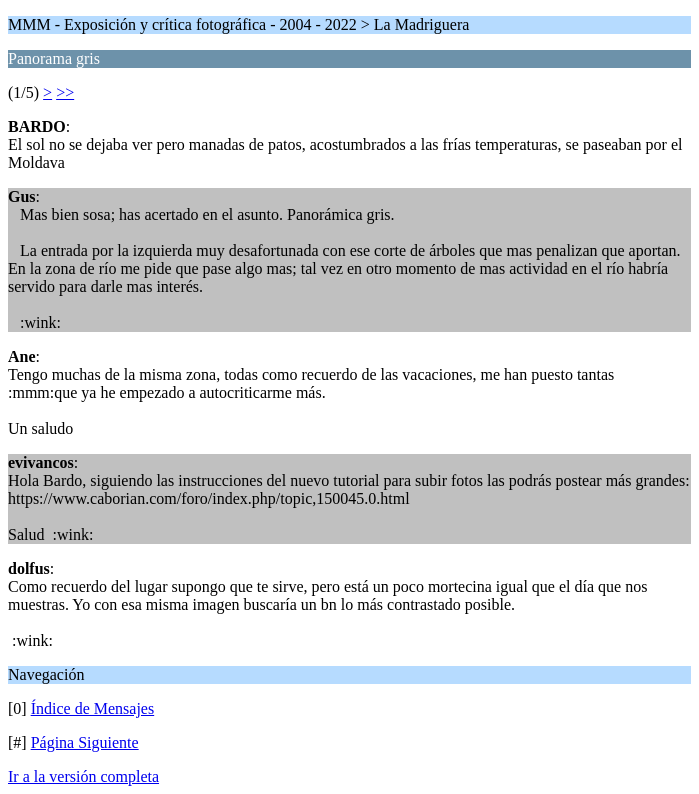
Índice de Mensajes (93, 708)
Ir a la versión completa (83, 776)
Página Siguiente (85, 742)
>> (65, 92)
